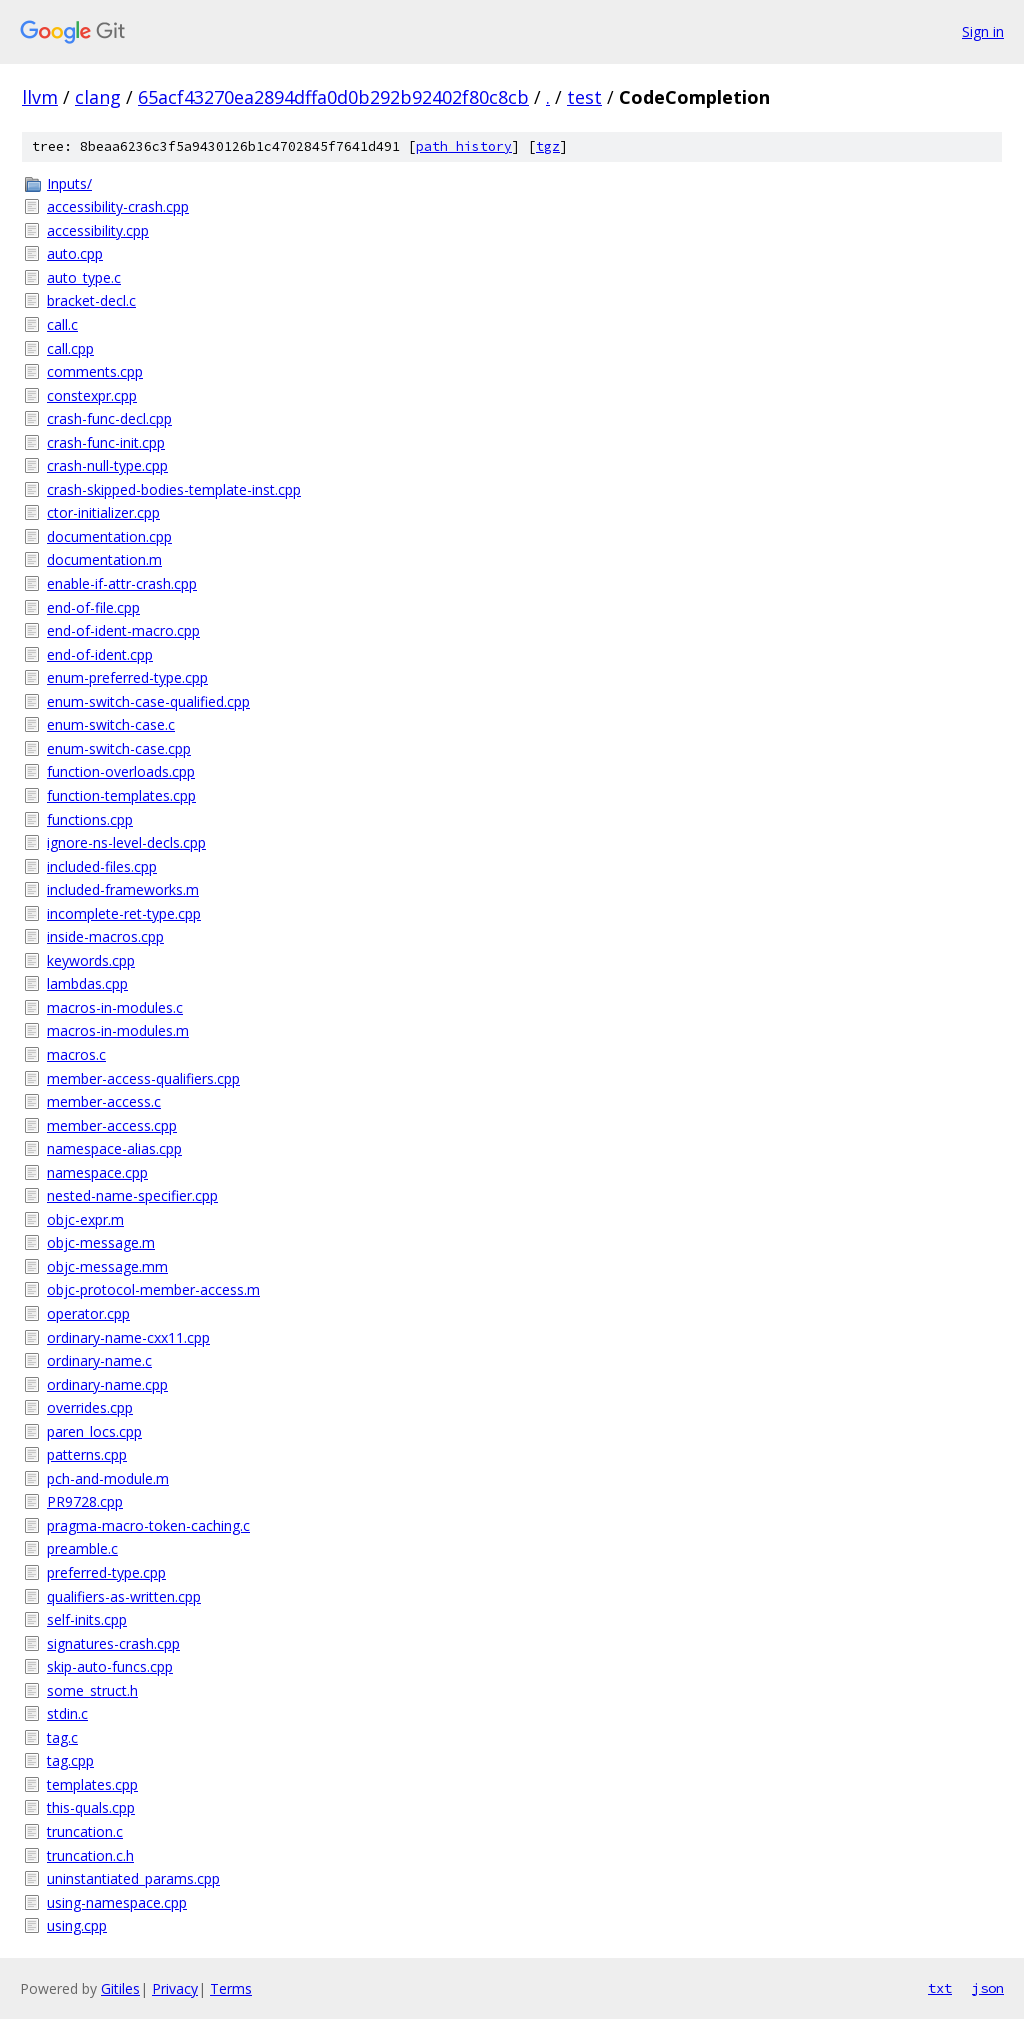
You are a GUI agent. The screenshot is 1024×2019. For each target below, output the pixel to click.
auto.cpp (75, 253)
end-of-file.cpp (93, 607)
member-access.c (104, 1101)
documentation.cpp (109, 536)
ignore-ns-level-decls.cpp (126, 842)
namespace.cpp (97, 1172)
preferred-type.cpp (106, 1572)
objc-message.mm (107, 1266)
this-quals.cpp (91, 1807)
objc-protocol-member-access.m (153, 1289)
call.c (62, 324)
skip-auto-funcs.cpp (110, 1666)
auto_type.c (84, 277)
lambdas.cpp (87, 983)
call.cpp (70, 348)
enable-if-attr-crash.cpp (122, 583)
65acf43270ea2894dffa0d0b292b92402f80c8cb (333, 97)
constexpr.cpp (92, 395)
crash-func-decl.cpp (109, 418)
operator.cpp (88, 1313)
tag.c (62, 1737)
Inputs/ (69, 183)
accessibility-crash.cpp (118, 206)
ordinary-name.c (99, 1360)
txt (940, 1988)
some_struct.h (92, 1690)
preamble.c (82, 1548)
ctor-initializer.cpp (103, 512)
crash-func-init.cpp (106, 442)
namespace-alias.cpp (114, 1148)
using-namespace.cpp (117, 1902)
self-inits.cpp (87, 1619)
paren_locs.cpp (94, 1431)
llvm (40, 97)
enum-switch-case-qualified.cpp (148, 701)
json (988, 1988)
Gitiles (120, 1988)
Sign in (983, 31)
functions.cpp (90, 819)
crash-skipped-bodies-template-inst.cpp (174, 489)
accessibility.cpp (98, 230)
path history (464, 146)
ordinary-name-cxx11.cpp (128, 1337)
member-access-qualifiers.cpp (143, 1078)
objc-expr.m (85, 1219)
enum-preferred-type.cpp (127, 677)
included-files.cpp (102, 866)
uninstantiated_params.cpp (133, 1878)
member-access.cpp (112, 1125)
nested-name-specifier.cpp (132, 1195)
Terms (231, 1988)
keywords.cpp (91, 960)
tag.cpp (70, 1760)
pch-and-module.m (108, 1478)
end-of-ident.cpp (100, 654)
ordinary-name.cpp (107, 1384)
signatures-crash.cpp (113, 1643)
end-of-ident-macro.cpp (123, 630)
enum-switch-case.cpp (119, 748)
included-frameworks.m (123, 889)
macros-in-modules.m (118, 1030)
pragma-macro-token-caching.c (148, 1525)
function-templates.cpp (121, 795)
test (584, 97)
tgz (548, 146)
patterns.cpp (87, 1454)
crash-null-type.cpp (107, 465)
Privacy (175, 1988)
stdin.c (67, 1713)
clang (98, 97)
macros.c (76, 1054)
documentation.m (104, 559)
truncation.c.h (90, 1855)
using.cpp (77, 1925)
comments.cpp (95, 371)
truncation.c (85, 1831)
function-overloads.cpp (121, 771)
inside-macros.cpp (105, 936)
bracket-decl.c (91, 300)
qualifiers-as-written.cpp (124, 1596)
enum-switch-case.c (111, 724)
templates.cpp (92, 1784)
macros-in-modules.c (115, 1007)
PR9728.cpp (85, 1501)
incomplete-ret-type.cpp (124, 913)
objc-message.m (101, 1242)
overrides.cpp (90, 1407)
